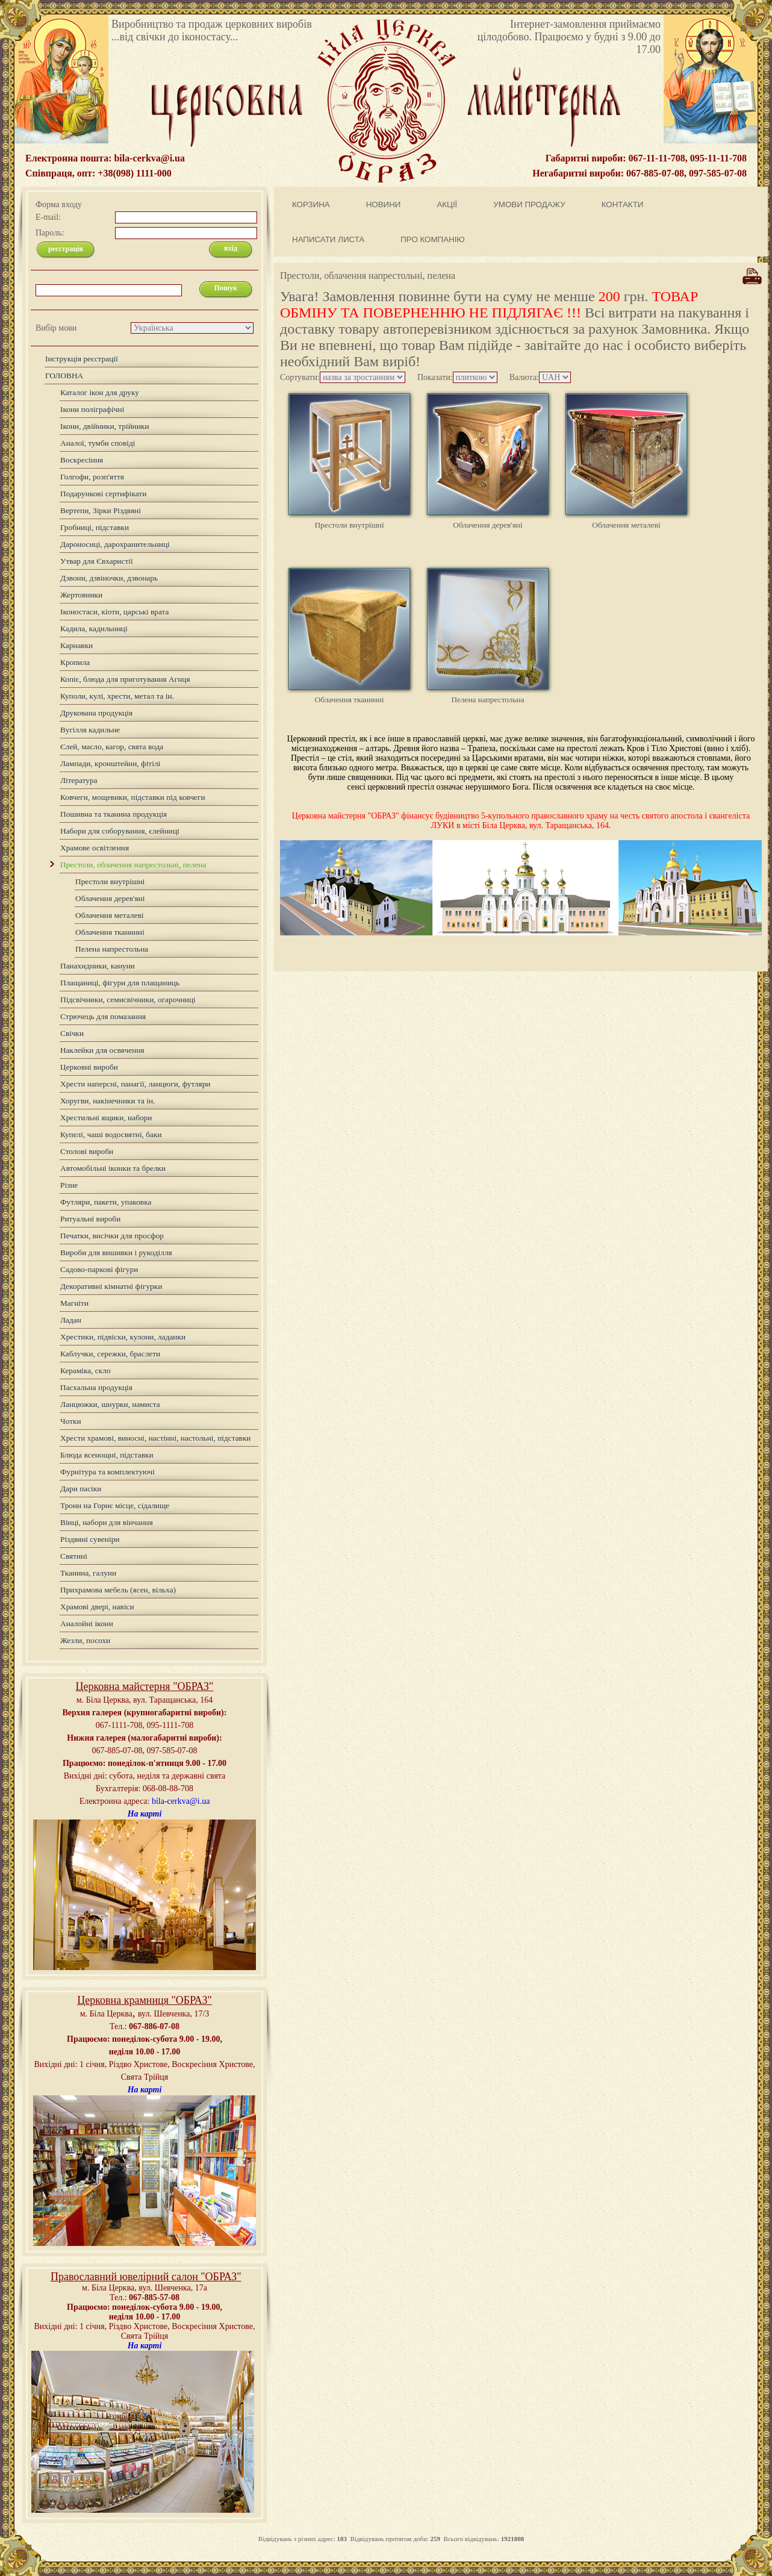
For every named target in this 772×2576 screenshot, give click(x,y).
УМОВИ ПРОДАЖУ (529, 204)
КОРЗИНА (311, 204)
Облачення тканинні (349, 699)
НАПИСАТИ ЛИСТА (328, 239)
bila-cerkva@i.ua (181, 1801)
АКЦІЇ (447, 204)
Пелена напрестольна (487, 699)
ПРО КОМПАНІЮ (432, 239)
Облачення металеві (626, 524)
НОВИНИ (383, 204)
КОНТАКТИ (623, 204)
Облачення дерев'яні (487, 524)
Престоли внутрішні (349, 524)
